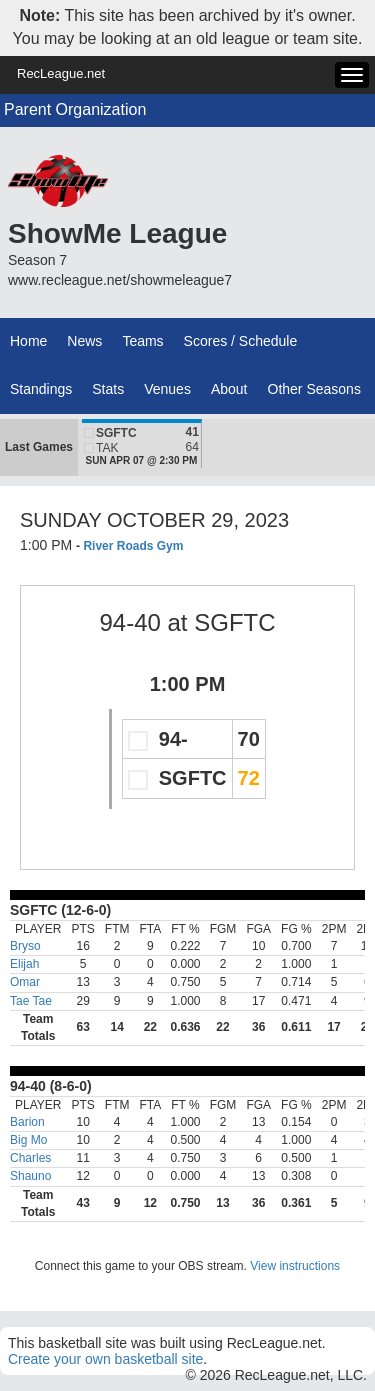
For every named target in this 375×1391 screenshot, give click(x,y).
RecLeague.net (61, 73)
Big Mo (28, 1140)
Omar (25, 982)
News (84, 341)
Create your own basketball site (105, 1359)
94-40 (129, 622)
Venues (167, 389)
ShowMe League (117, 233)
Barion (27, 1122)
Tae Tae (31, 1001)
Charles (30, 1158)
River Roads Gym (133, 546)
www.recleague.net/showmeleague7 (120, 280)
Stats (108, 389)
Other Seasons (314, 389)
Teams (142, 341)
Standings (41, 389)
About (229, 389)
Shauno (30, 1176)
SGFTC (234, 622)
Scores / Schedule (241, 341)
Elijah (24, 964)
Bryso (25, 946)
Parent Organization (75, 109)
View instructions (295, 1266)
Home (28, 341)
